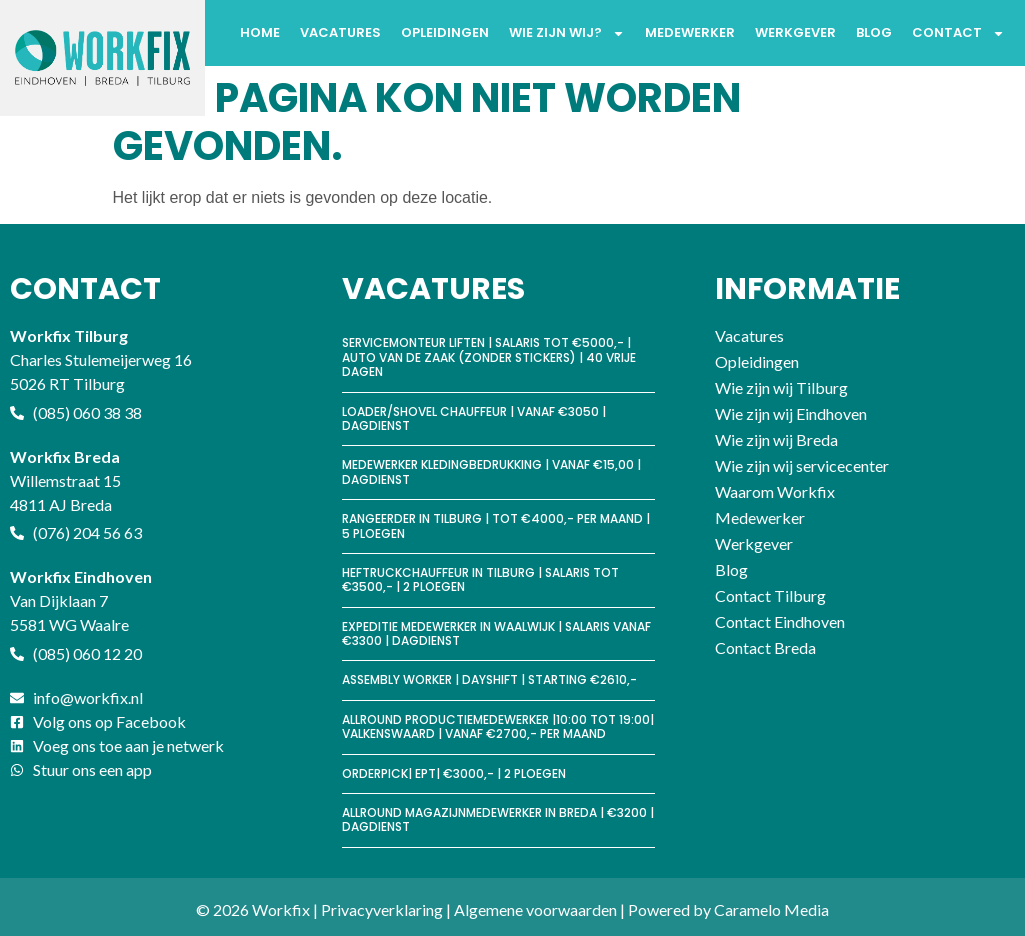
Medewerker (690, 32)
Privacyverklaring (382, 909)
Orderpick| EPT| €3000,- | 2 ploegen (454, 773)
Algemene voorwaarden (535, 909)
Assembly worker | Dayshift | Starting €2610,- (489, 679)
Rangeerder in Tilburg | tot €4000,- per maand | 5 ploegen (496, 525)
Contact (958, 33)
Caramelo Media (771, 909)
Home (260, 32)
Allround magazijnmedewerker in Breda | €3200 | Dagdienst (498, 819)
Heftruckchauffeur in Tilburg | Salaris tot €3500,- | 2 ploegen (480, 579)
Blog (874, 32)
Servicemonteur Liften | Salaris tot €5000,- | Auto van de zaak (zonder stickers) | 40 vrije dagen (489, 357)
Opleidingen (445, 32)
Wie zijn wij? (567, 33)
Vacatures (340, 32)
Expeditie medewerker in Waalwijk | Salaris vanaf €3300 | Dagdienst (496, 633)
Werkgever (795, 32)
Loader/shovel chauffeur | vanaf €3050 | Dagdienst (474, 418)
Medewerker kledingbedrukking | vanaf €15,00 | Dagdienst (491, 471)
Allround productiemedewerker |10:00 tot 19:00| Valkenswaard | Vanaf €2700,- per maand (498, 726)
